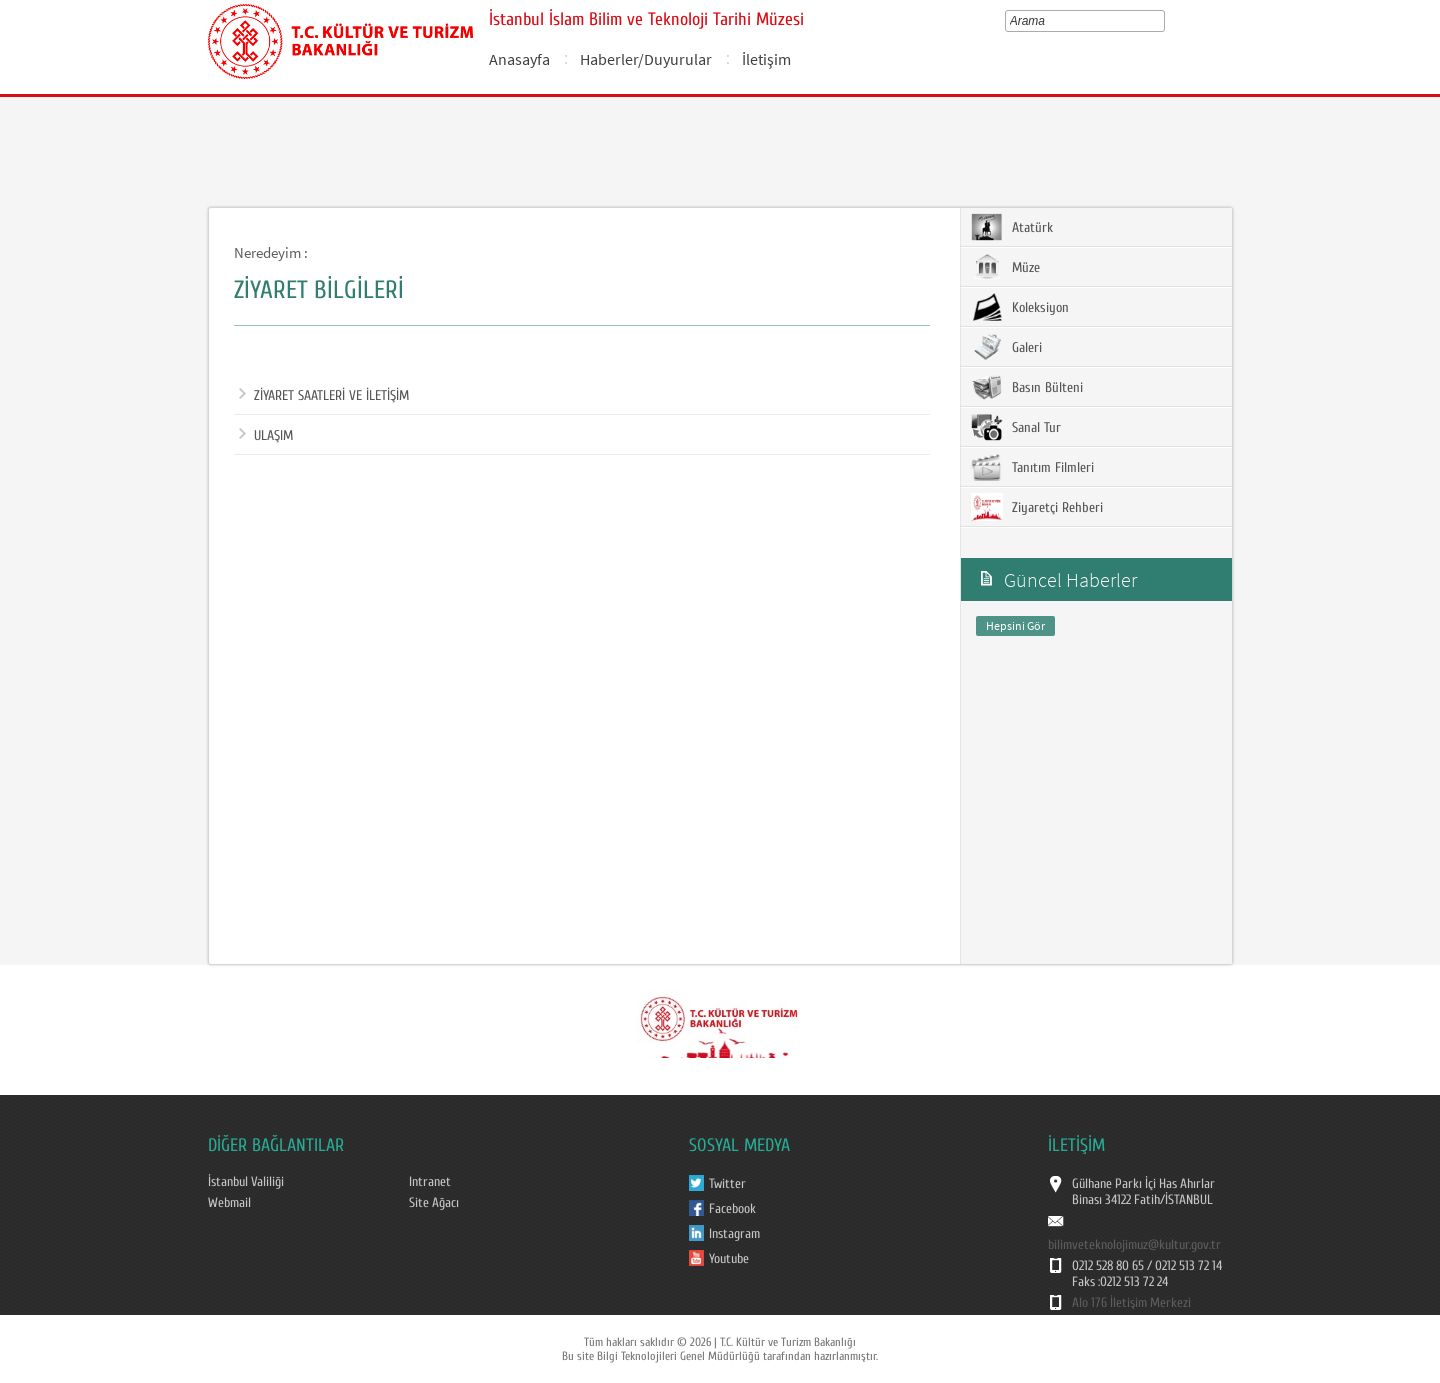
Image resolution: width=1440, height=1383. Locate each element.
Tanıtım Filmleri (1032, 467)
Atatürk (1012, 227)
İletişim (766, 59)
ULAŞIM (266, 436)
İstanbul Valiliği (246, 1182)
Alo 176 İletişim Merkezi (1131, 1303)
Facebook (732, 1209)
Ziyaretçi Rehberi (1037, 507)
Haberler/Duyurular (646, 59)
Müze (1005, 267)
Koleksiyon (1020, 307)
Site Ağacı (434, 1203)
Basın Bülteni (1027, 387)
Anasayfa (519, 59)
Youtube (729, 1259)
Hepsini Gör (1015, 625)
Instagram (734, 1234)
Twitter (727, 1184)
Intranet (430, 1182)
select (1163, 21)
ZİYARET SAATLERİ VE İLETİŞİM (324, 396)
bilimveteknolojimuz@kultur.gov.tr (1134, 1245)
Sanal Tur (1016, 427)
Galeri (1006, 347)
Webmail (229, 1203)
